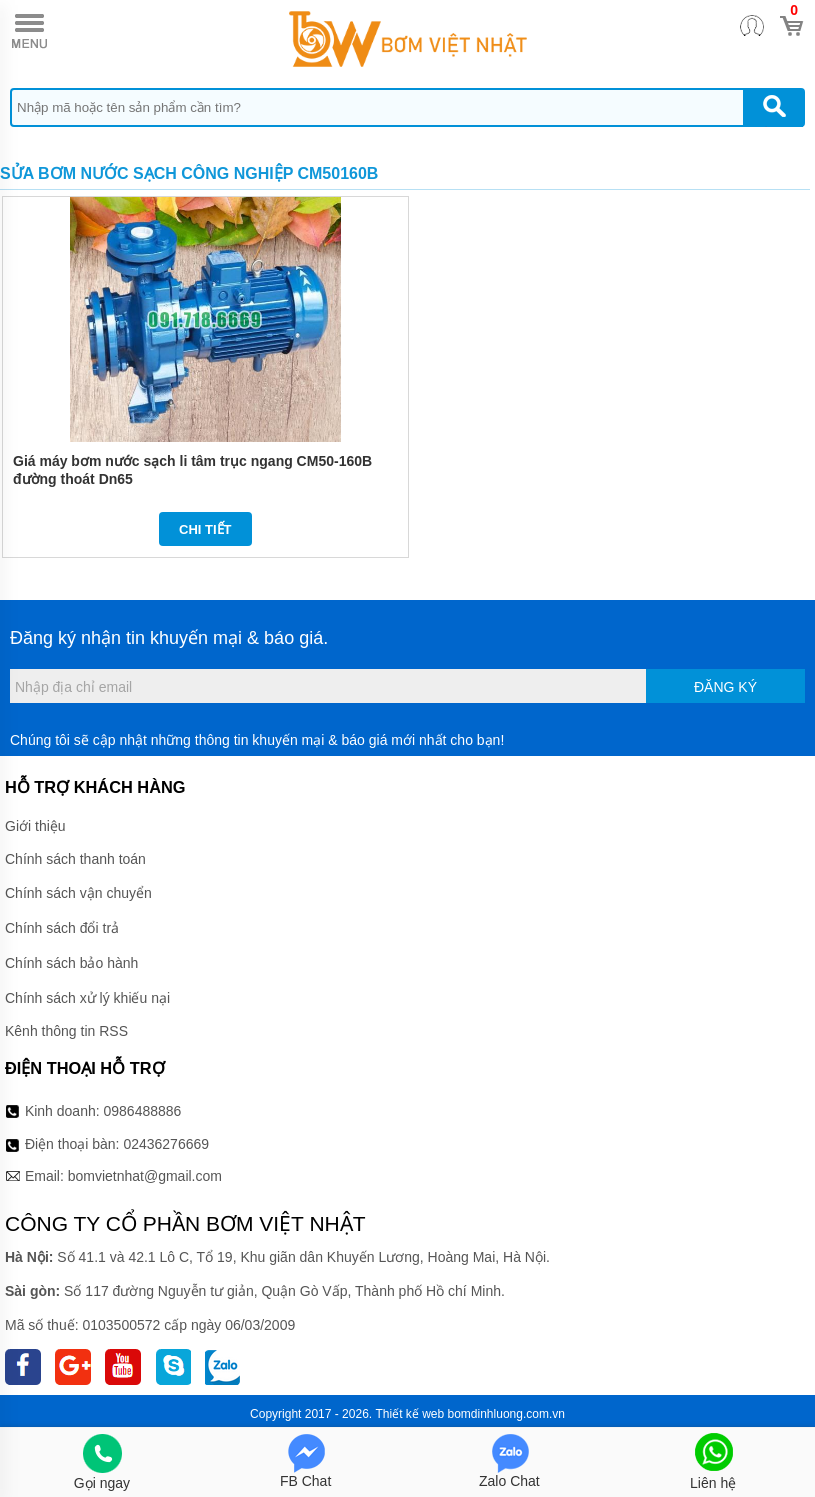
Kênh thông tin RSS (66, 1031)
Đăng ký (725, 687)
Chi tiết (205, 529)
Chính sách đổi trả (62, 928)
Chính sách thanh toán (75, 859)
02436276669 (166, 1144)
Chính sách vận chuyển (78, 893)
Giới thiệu (35, 826)
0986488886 (143, 1111)
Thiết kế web (409, 1414)
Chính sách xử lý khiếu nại (87, 998)
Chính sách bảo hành (71, 963)
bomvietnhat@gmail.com (145, 1176)
